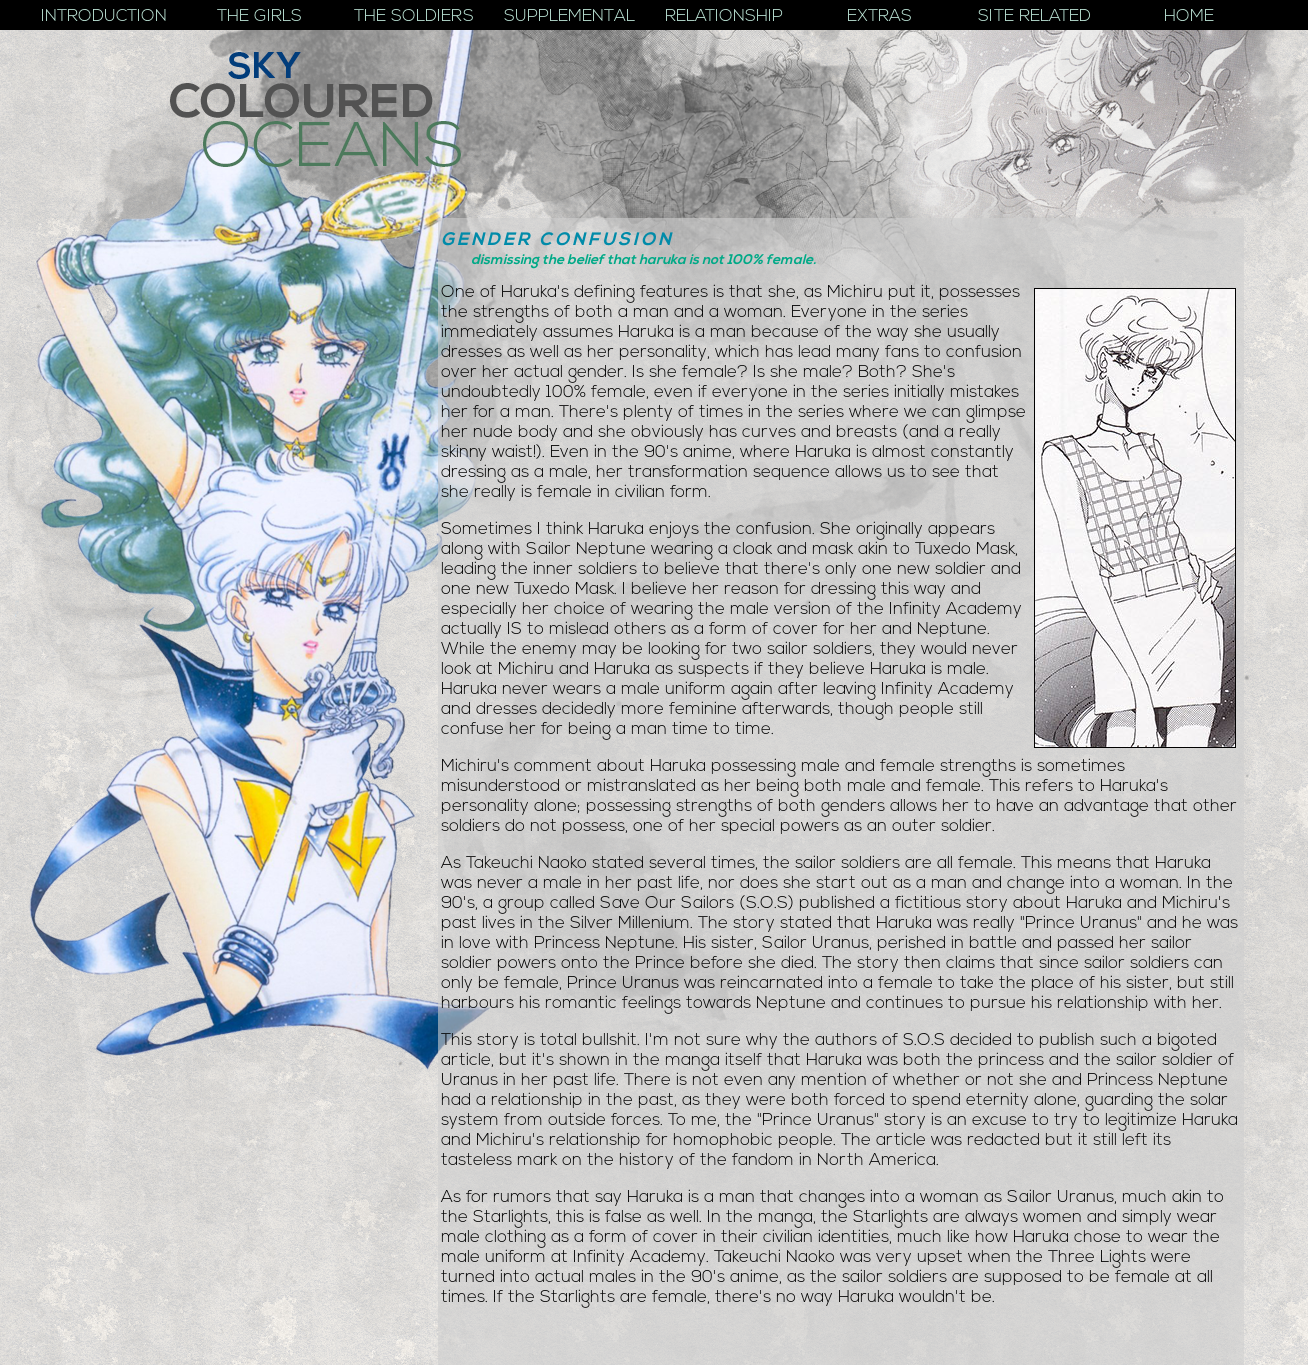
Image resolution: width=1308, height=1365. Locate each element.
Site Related (1034, 16)
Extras (879, 16)
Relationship (724, 16)
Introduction (104, 16)
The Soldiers (414, 16)
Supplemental (569, 16)
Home (1189, 16)
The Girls (259, 16)
